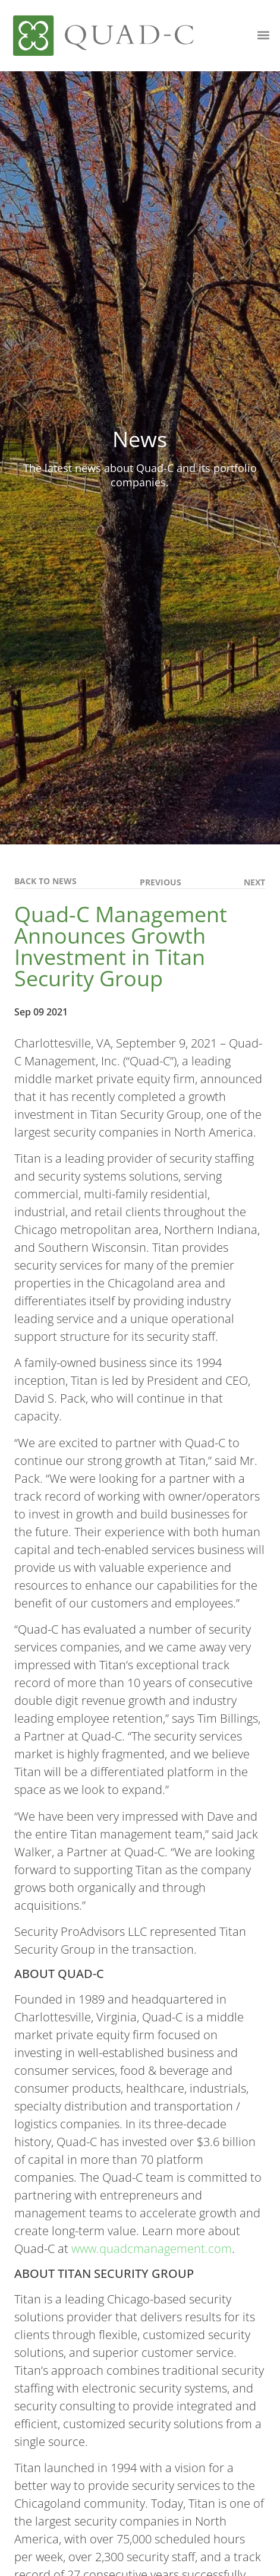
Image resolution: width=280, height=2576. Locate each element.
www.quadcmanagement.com (151, 2248)
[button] (263, 35)
